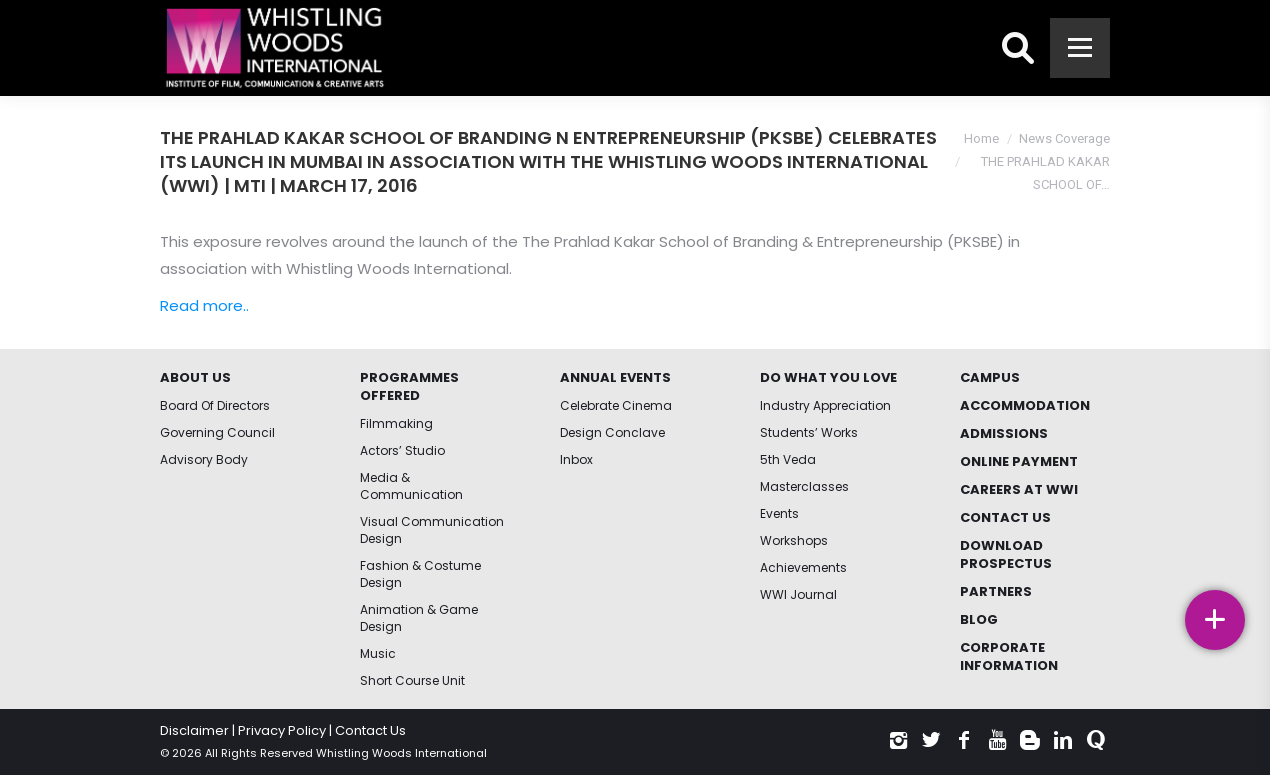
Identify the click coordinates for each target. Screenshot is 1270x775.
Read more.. (204, 305)
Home (981, 138)
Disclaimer (194, 730)
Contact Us (370, 730)
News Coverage (1064, 138)
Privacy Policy (282, 730)
